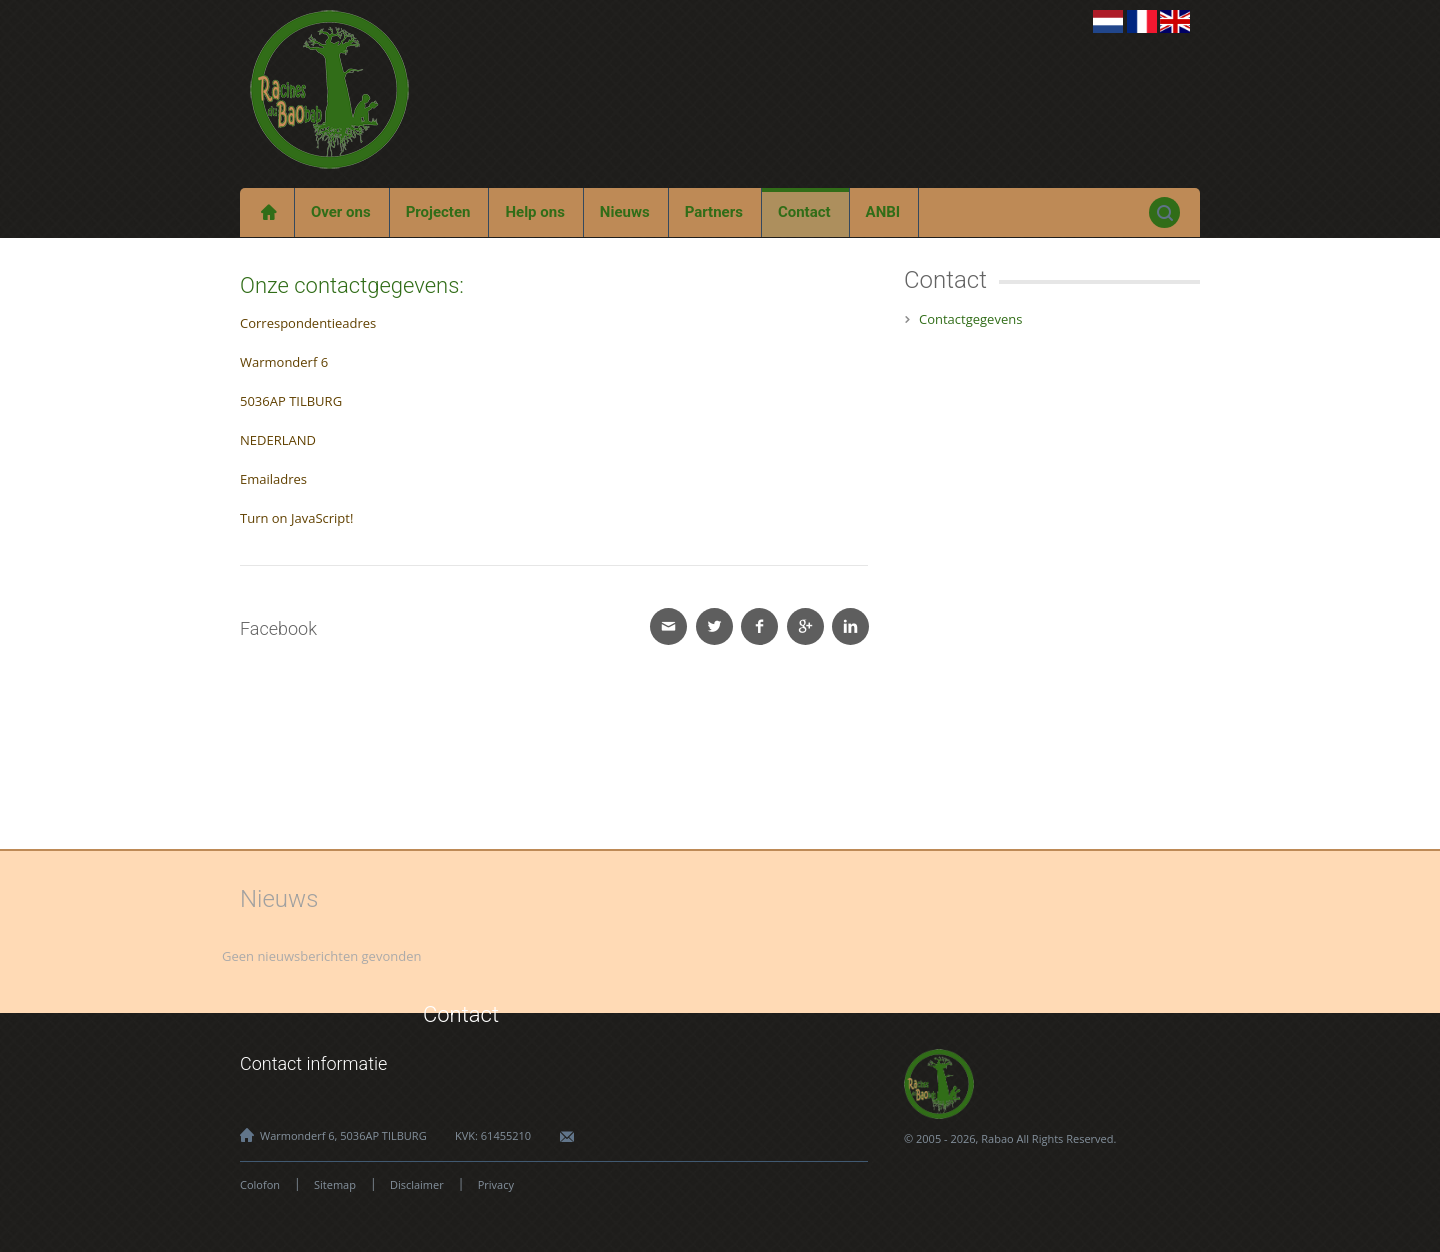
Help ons (534, 212)
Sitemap (335, 1184)
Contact (804, 212)
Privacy (496, 1184)
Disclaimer (417, 1184)
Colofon (260, 1184)
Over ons (341, 212)
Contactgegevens (970, 319)
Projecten (438, 212)
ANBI (883, 212)
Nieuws (625, 212)
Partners (714, 212)
